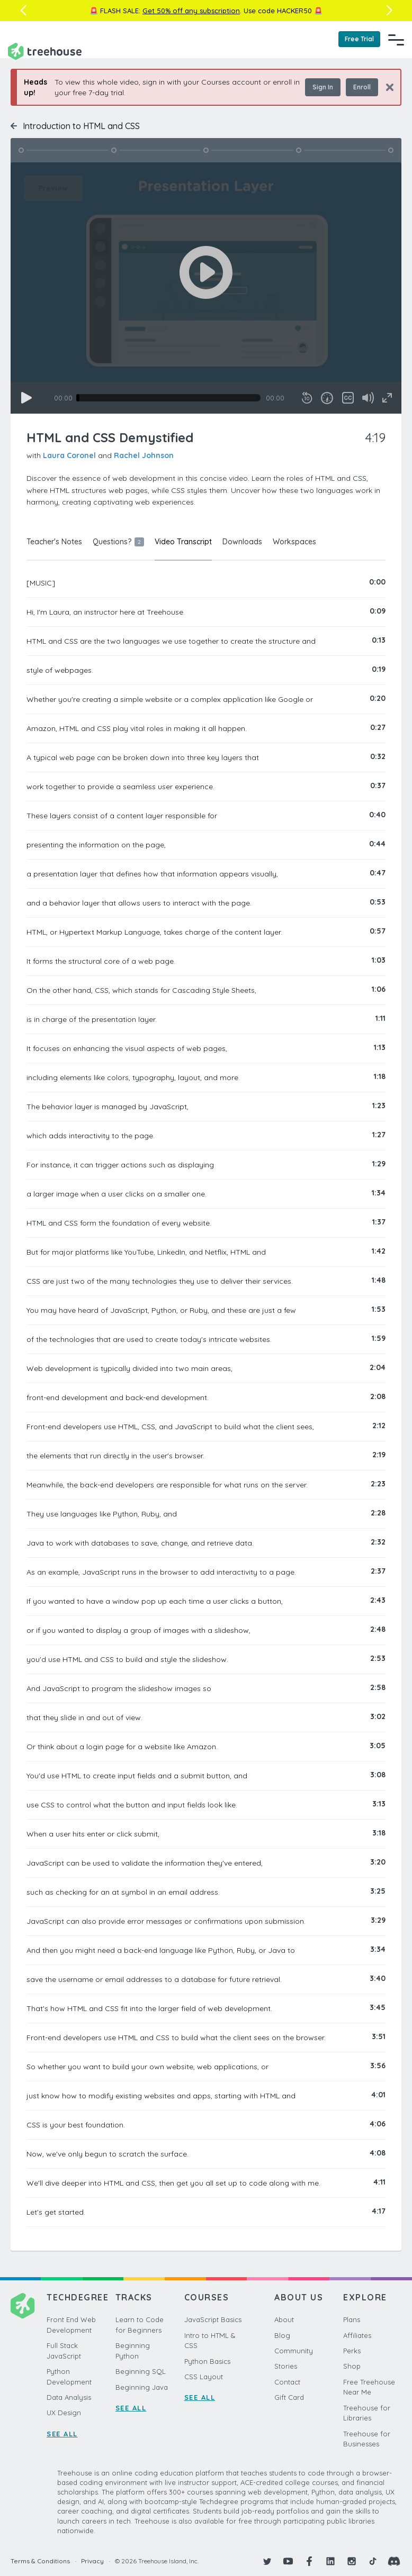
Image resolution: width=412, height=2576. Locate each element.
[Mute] (368, 398)
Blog (282, 2335)
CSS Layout (203, 2376)
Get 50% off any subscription (191, 10)
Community (293, 2350)
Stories (285, 2366)
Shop (352, 2366)
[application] (206, 288)
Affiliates (357, 2335)
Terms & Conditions (40, 2561)
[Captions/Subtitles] (348, 398)
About (284, 2319)
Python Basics (207, 2361)
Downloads (242, 541)
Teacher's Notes (54, 541)
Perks (352, 2350)
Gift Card (289, 2397)
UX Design (64, 2412)
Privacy (92, 2561)
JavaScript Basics (212, 2319)
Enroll (362, 87)
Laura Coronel (69, 455)
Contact (287, 2382)
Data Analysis (69, 2397)
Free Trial (359, 39)
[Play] (26, 398)
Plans (351, 2319)
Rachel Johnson (144, 455)
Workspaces (294, 541)
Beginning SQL (140, 2371)
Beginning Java (141, 2387)
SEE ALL (62, 2433)
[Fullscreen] (387, 398)
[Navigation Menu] (396, 40)
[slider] (168, 397)
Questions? (118, 541)
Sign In (322, 87)
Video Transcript (183, 541)
